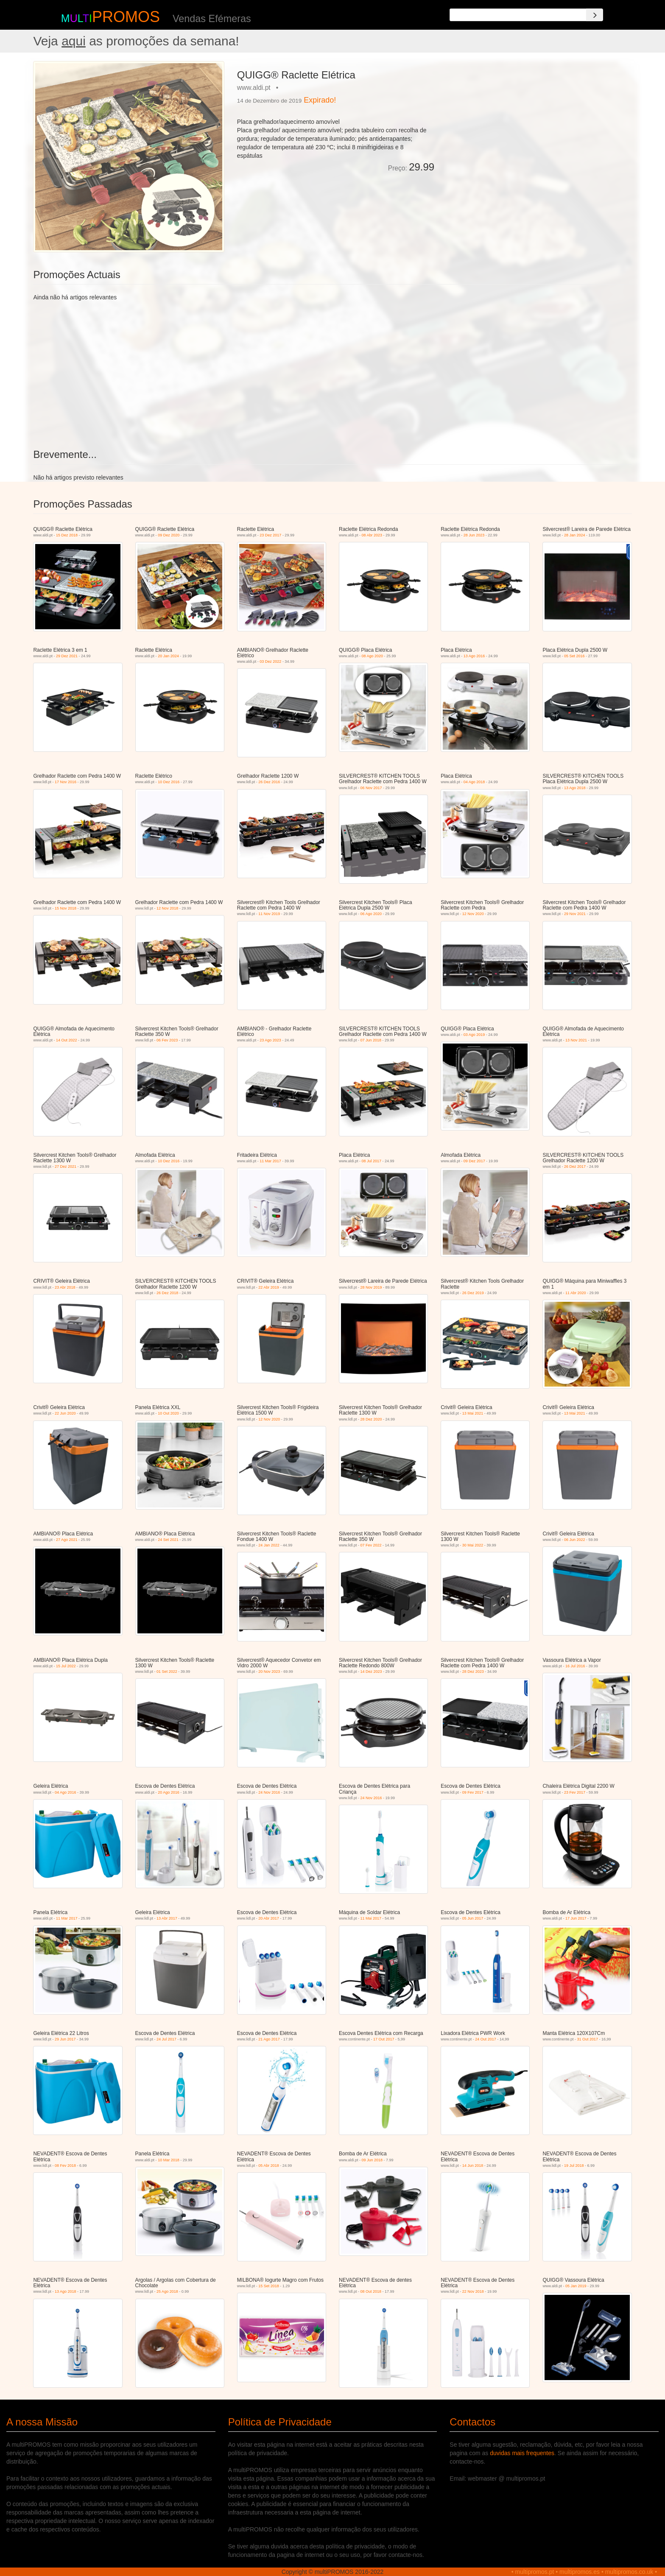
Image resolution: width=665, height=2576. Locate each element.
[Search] (594, 14)
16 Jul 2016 (575, 1666)
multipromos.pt (534, 2571)
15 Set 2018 (268, 2286)
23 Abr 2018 (65, 1287)
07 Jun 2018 (371, 1040)
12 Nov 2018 (167, 908)
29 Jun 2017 (65, 2039)
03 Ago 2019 (474, 1035)
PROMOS (126, 16)
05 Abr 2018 (268, 2165)
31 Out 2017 (587, 2039)
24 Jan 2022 (268, 1545)
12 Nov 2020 (473, 914)
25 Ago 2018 (167, 2291)
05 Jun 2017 (472, 1918)
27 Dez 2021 (65, 1166)
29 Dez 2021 (67, 656)
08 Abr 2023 (372, 535)
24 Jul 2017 (166, 2039)
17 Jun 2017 (576, 1918)
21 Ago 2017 (269, 2039)
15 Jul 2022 (66, 1666)
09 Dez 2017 (474, 1161)
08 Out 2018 (371, 2291)
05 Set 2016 (574, 656)
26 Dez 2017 (575, 1166)
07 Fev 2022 (371, 1545)
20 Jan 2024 (168, 656)
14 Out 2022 (66, 1040)
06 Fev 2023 (167, 1040)
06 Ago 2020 (371, 914)
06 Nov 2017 (371, 788)
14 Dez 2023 (371, 1671)
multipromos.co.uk (629, 2571)
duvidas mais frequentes (522, 2453)
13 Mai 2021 (472, 1413)
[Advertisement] (536, 120)
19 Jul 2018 (574, 2165)
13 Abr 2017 (166, 1918)
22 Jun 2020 (65, 1413)
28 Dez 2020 (371, 1419)
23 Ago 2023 (270, 1040)
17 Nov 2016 (65, 782)
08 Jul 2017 (372, 1161)
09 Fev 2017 (472, 1792)
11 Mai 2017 (371, 1918)
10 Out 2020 (168, 1413)
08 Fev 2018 (65, 2165)
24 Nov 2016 (269, 1792)
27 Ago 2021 (67, 1540)
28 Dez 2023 (473, 1671)
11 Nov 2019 (269, 914)
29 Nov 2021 (575, 914)
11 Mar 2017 (270, 1161)
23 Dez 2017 (270, 535)
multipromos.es (579, 2571)
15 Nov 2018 (65, 908)
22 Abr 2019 (268, 1287)
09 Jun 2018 (372, 2160)
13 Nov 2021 (576, 1040)
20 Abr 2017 (268, 1918)
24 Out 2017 (485, 2039)
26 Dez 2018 (167, 1293)
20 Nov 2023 (269, 1671)
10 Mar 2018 (168, 2160)
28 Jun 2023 (474, 535)
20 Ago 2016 (168, 1792)
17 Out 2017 (383, 2039)
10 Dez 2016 (168, 782)
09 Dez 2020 (168, 535)
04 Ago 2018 (474, 782)
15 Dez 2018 (67, 535)
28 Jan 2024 (574, 535)
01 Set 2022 (166, 1671)
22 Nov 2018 (473, 2291)
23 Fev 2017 (574, 1792)
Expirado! (320, 100)
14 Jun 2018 (472, 2165)
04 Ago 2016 (65, 1792)
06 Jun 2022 (574, 1540)
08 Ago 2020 (372, 656)
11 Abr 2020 (575, 1293)
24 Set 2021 (168, 1540)
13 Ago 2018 (575, 788)
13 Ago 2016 (474, 656)
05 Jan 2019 (576, 2286)
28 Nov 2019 (371, 1287)
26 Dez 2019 (473, 1293)
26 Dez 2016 (269, 782)
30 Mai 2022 (472, 1545)
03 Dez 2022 (270, 661)
